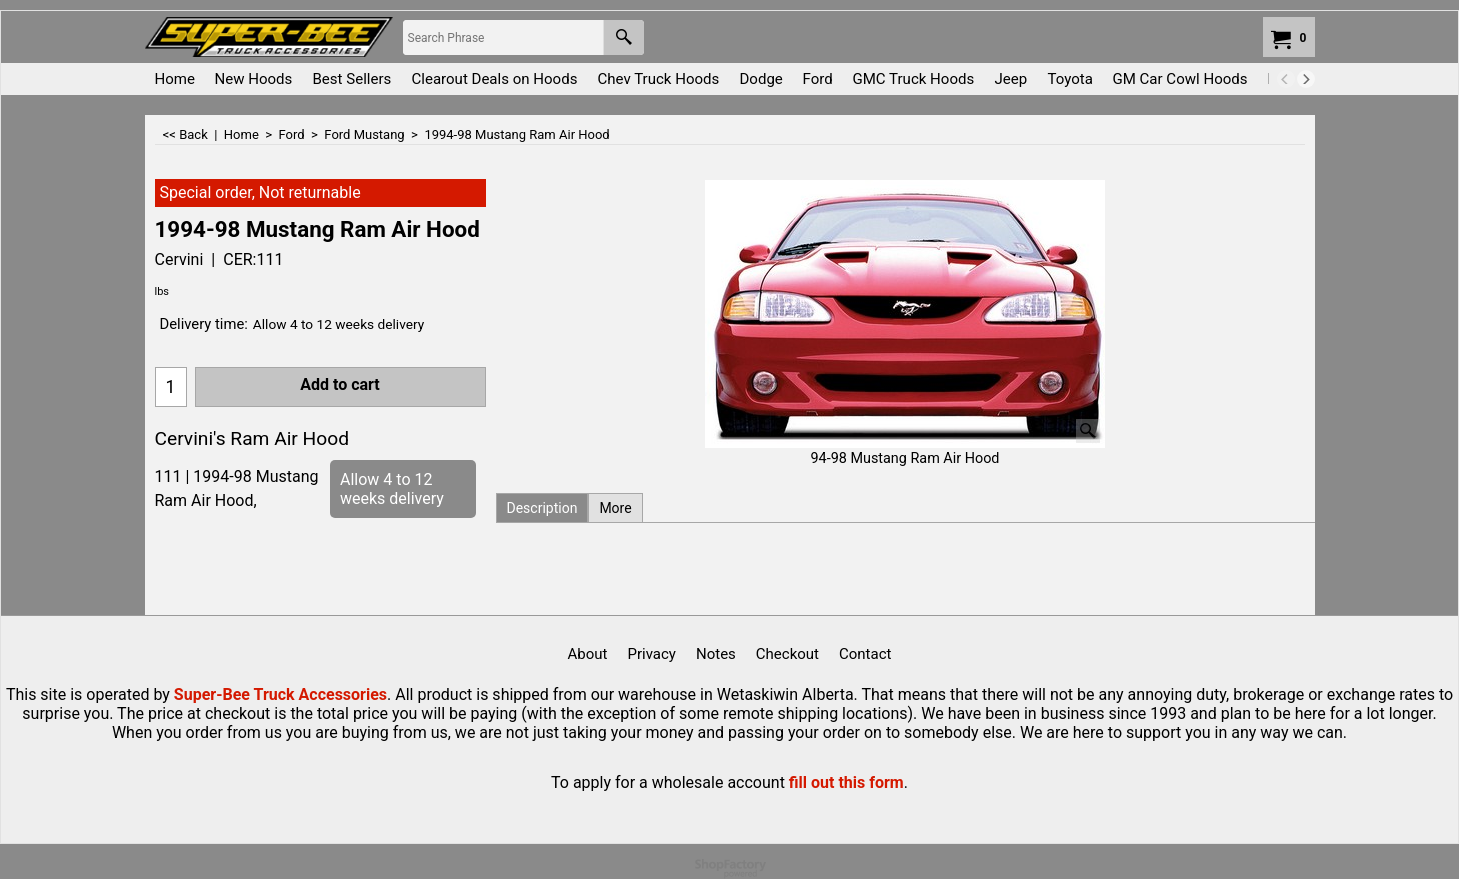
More (615, 508)
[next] (1306, 79)
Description (542, 508)
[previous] (1286, 79)
